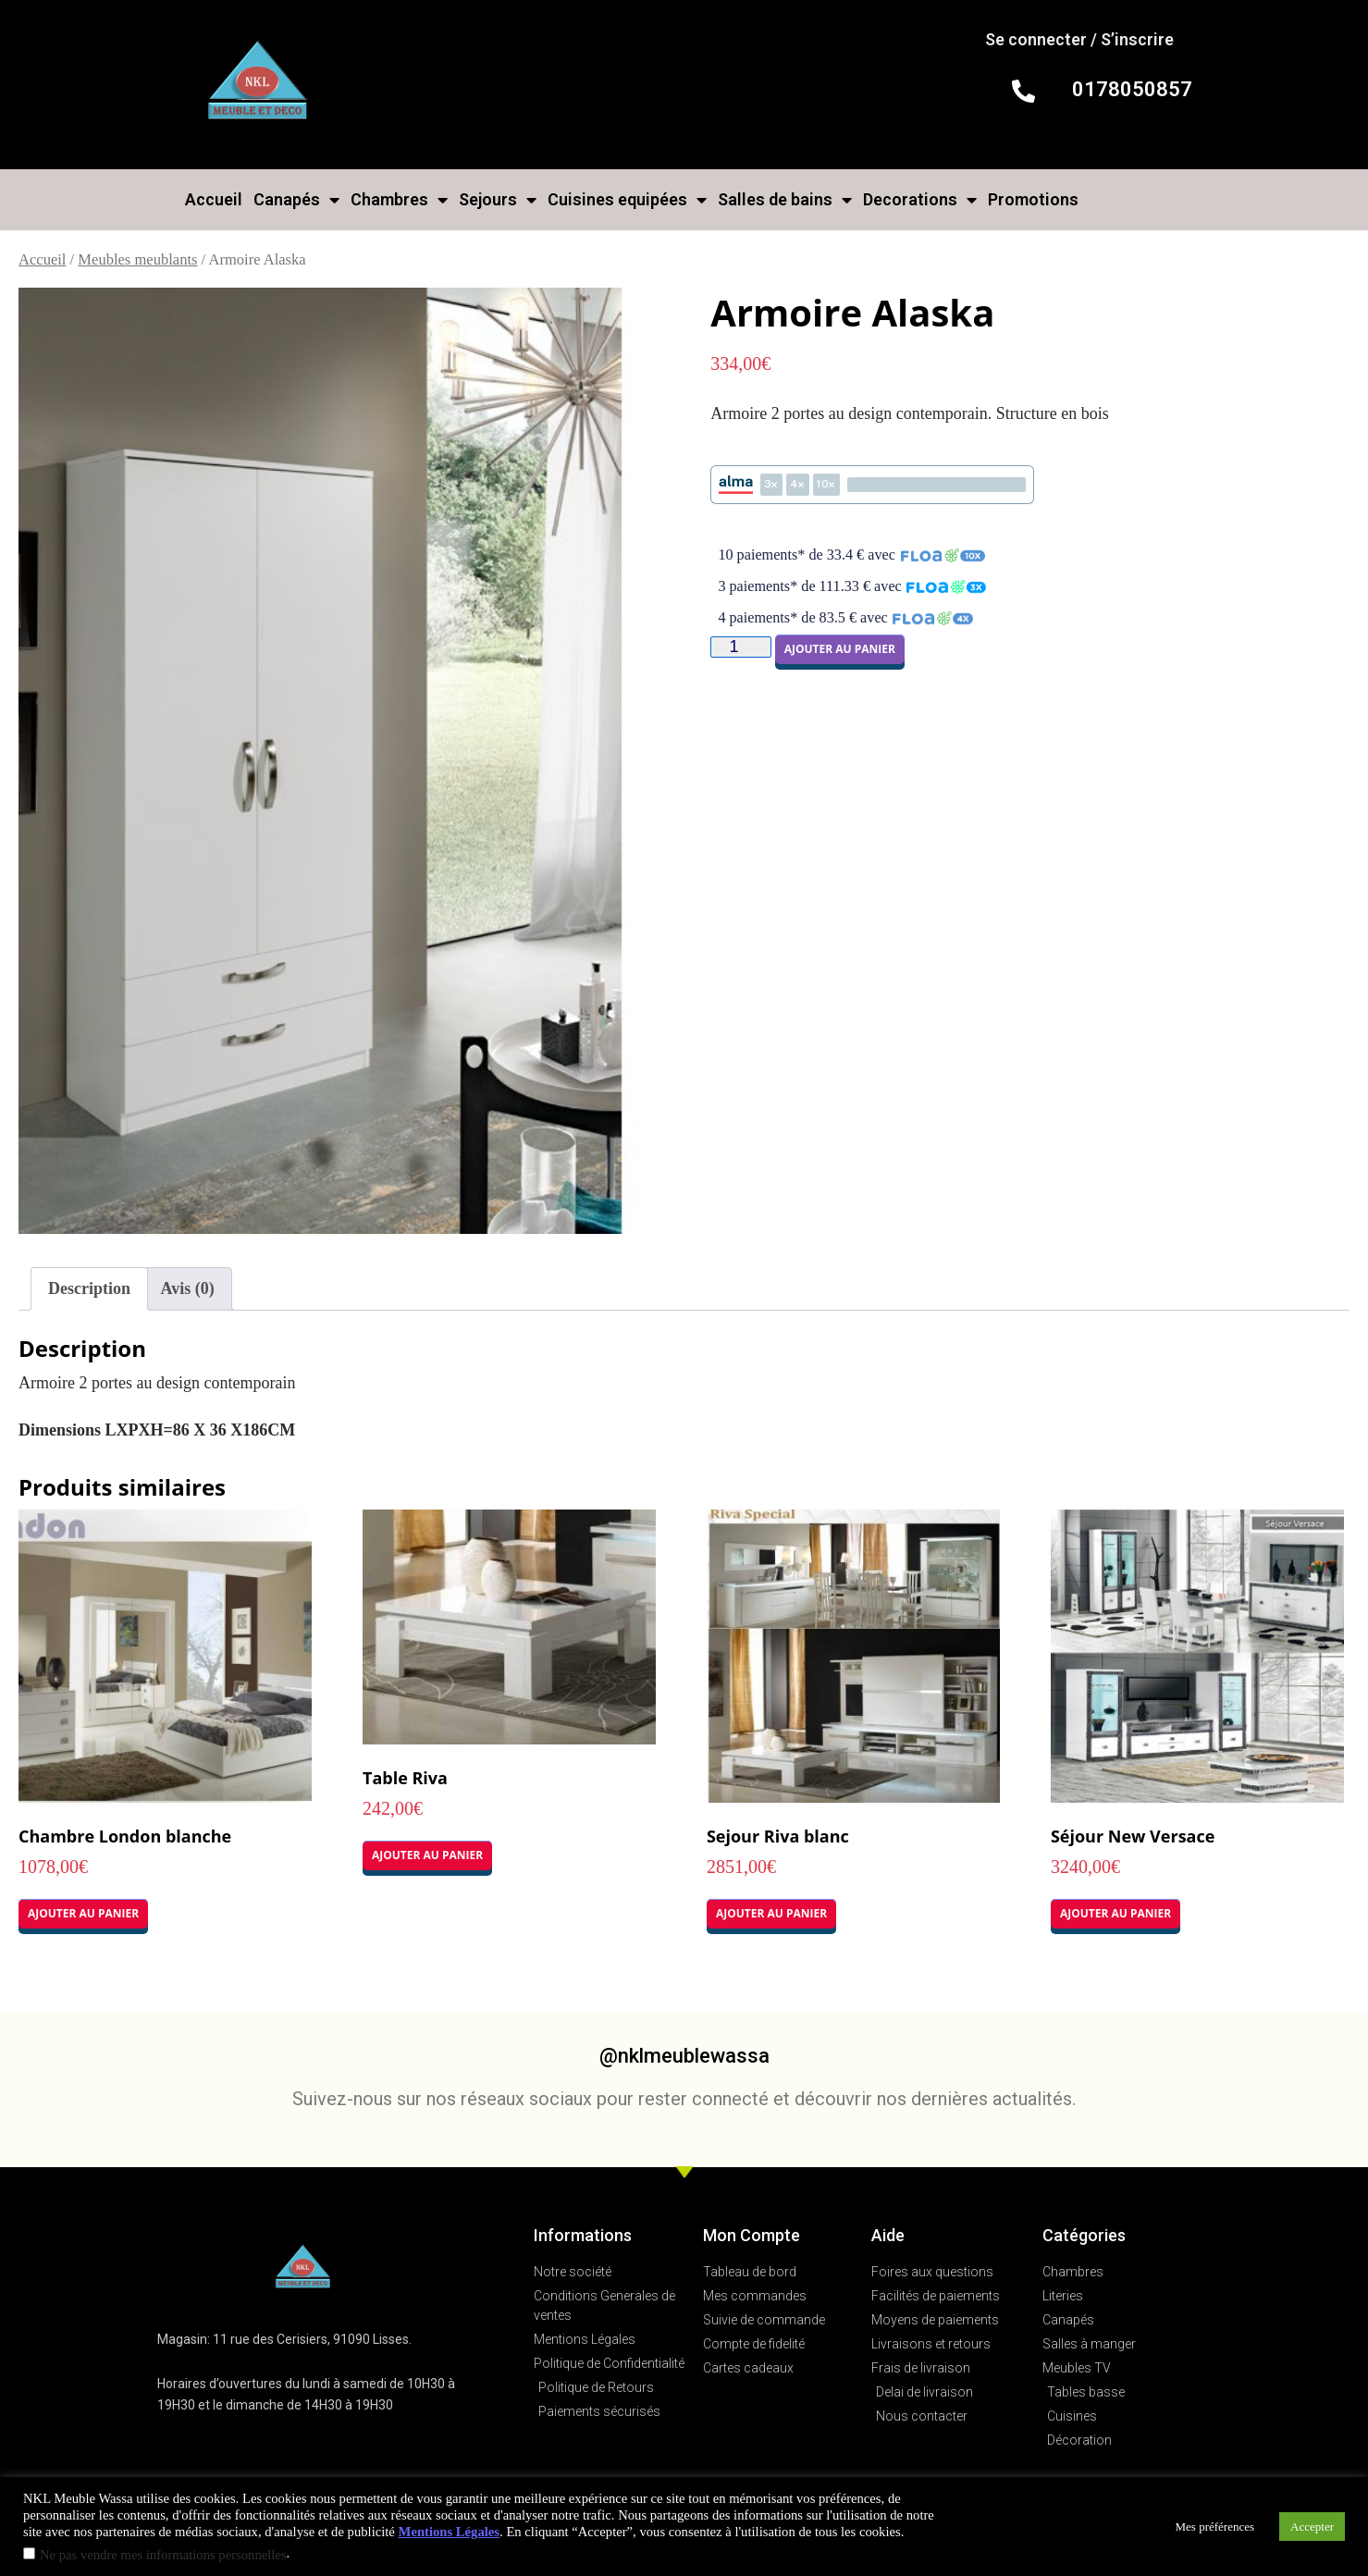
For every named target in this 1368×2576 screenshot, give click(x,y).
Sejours (497, 199)
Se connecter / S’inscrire (1079, 39)
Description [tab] (89, 1288)
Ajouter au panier (839, 649)
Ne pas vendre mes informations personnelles (163, 2554)
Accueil (213, 199)
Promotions (1033, 199)
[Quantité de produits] (740, 647)
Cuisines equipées (627, 199)
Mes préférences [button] (1215, 2526)
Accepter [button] (1312, 2526)
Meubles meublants (137, 259)
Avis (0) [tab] (188, 1288)
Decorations (920, 199)
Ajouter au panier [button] (83, 1913)
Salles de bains (785, 199)
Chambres (399, 199)
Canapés (296, 199)
